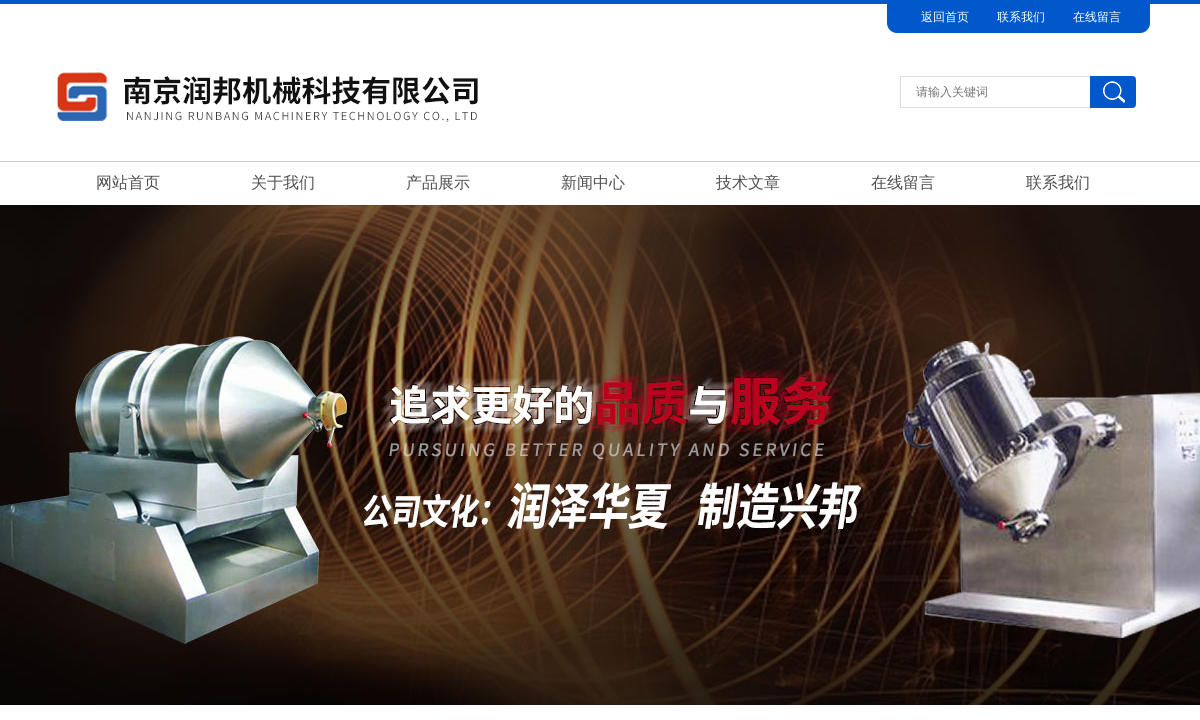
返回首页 (945, 17)
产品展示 (438, 182)
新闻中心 (593, 182)
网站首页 (128, 182)
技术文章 (748, 182)
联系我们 (1021, 17)
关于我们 (283, 182)
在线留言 (1097, 17)
